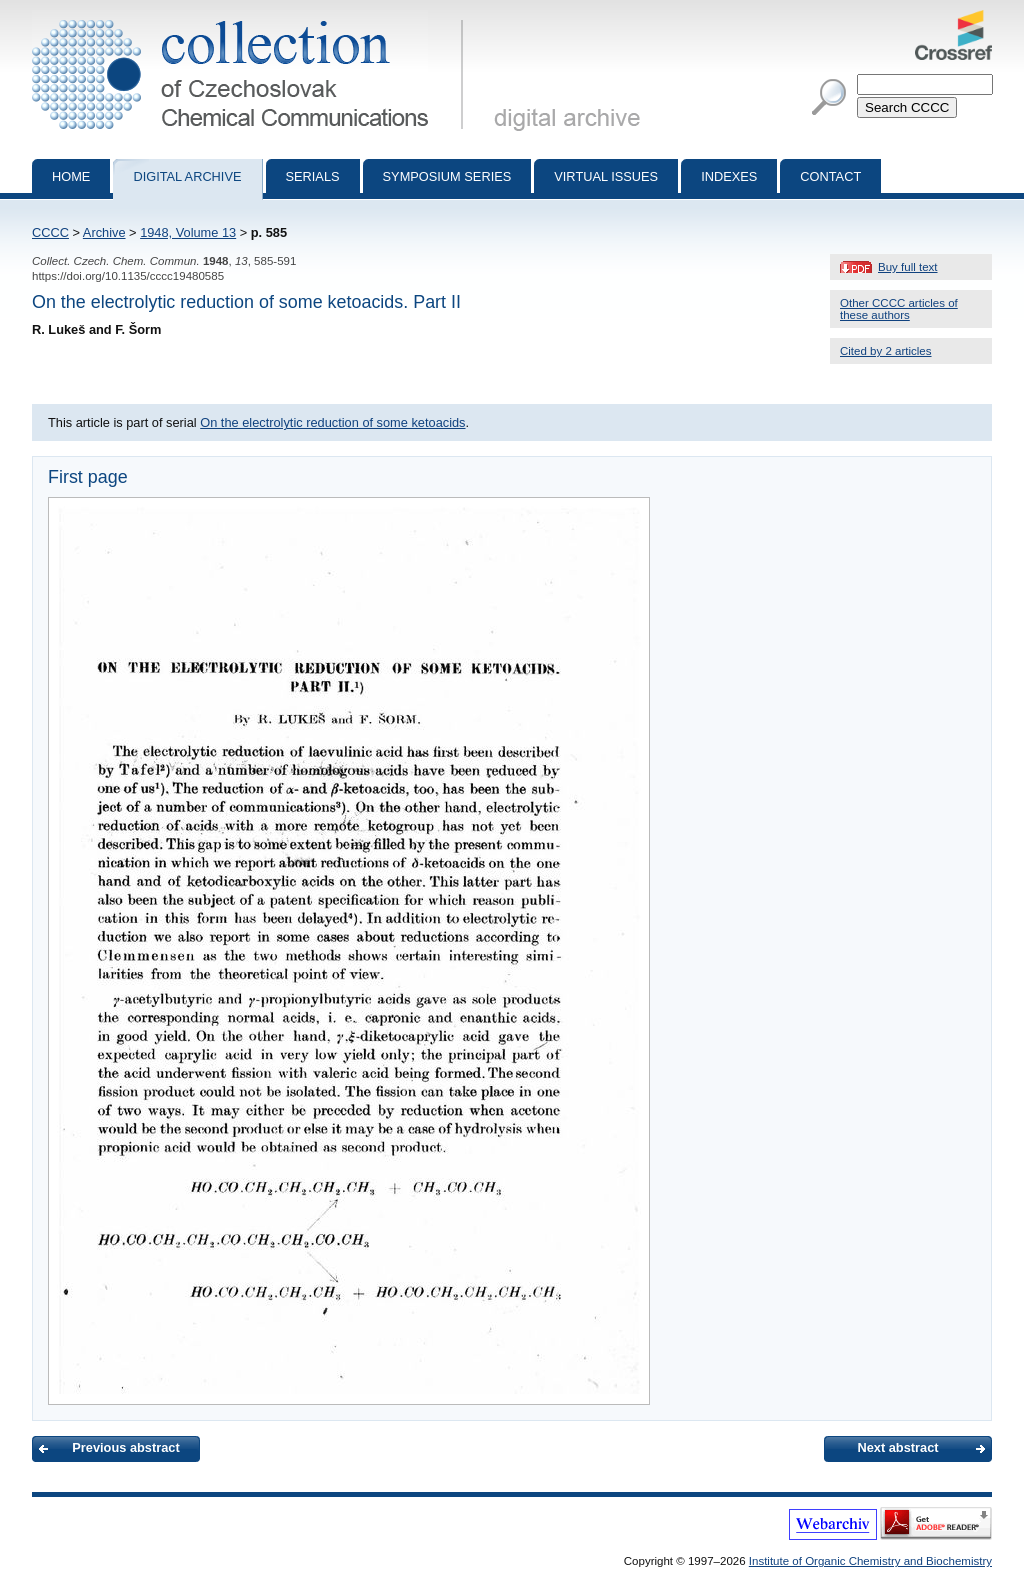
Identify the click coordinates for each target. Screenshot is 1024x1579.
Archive (104, 232)
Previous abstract (125, 1447)
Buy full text (908, 267)
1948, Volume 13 (188, 232)
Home (71, 176)
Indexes (729, 176)
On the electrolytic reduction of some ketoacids (332, 422)
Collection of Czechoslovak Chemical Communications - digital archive (251, 18)
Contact (830, 176)
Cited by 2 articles (886, 351)
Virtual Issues (606, 176)
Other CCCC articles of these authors (899, 309)
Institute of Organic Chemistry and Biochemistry (870, 1561)
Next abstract (897, 1447)
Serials (313, 176)
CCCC (50, 232)
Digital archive (187, 176)
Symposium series (447, 176)
